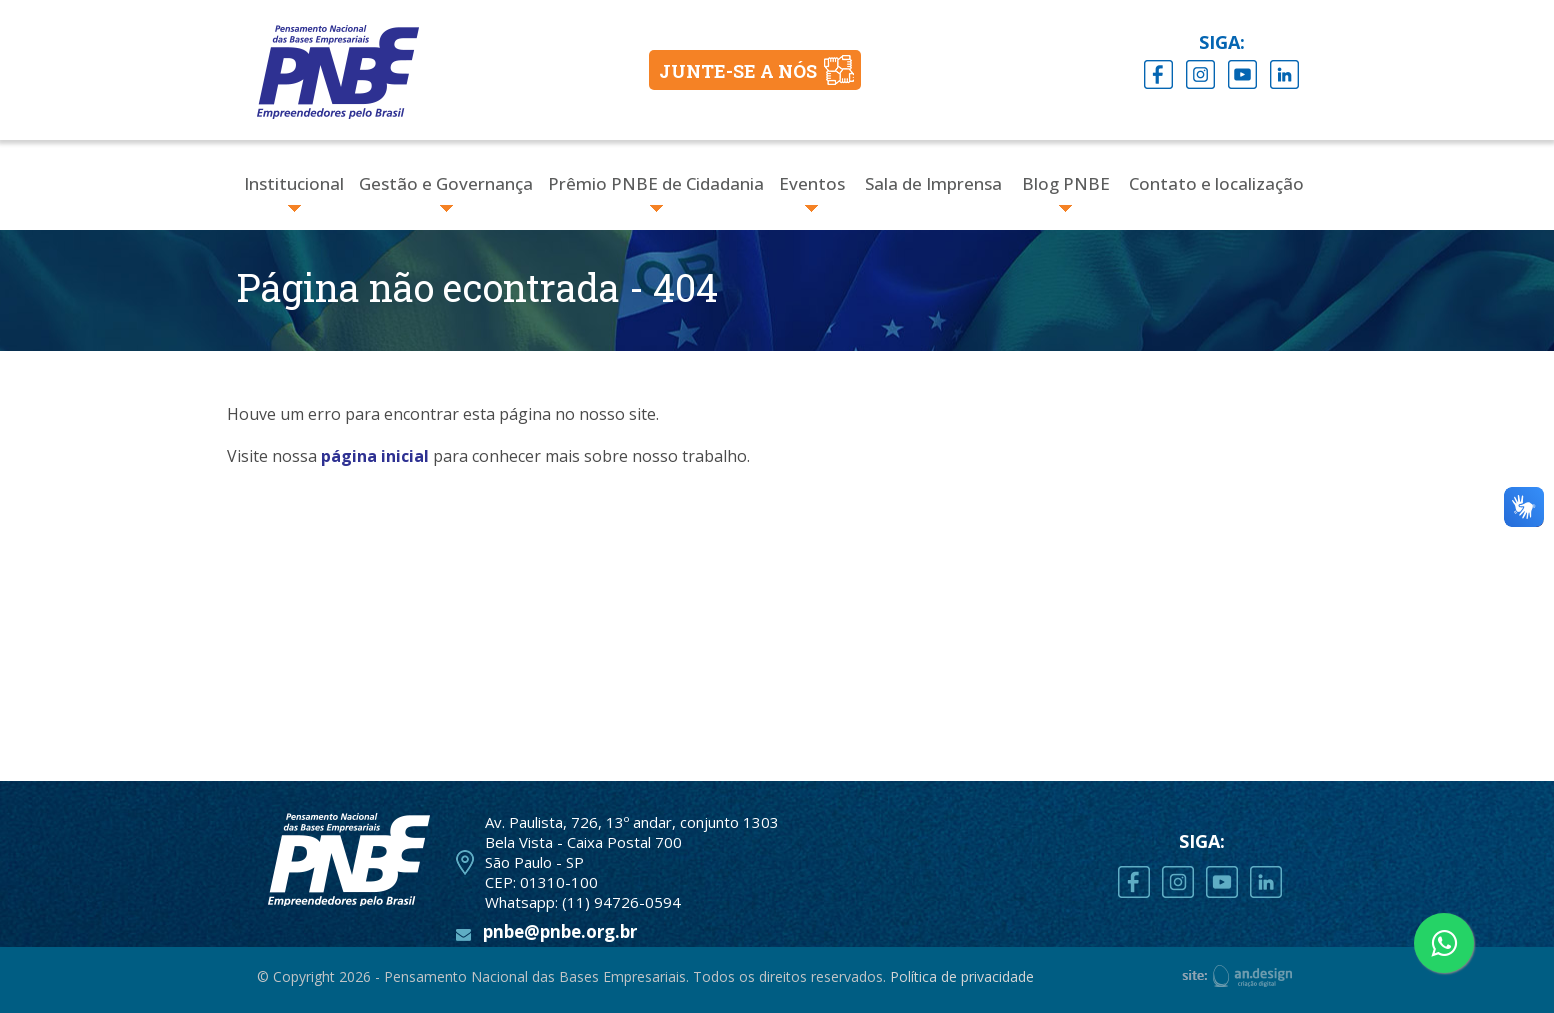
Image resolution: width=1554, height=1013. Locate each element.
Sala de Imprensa (933, 183)
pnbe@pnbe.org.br (560, 931)
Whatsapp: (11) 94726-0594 (583, 902)
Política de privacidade (962, 976)
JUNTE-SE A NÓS (738, 71)
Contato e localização (1216, 183)
